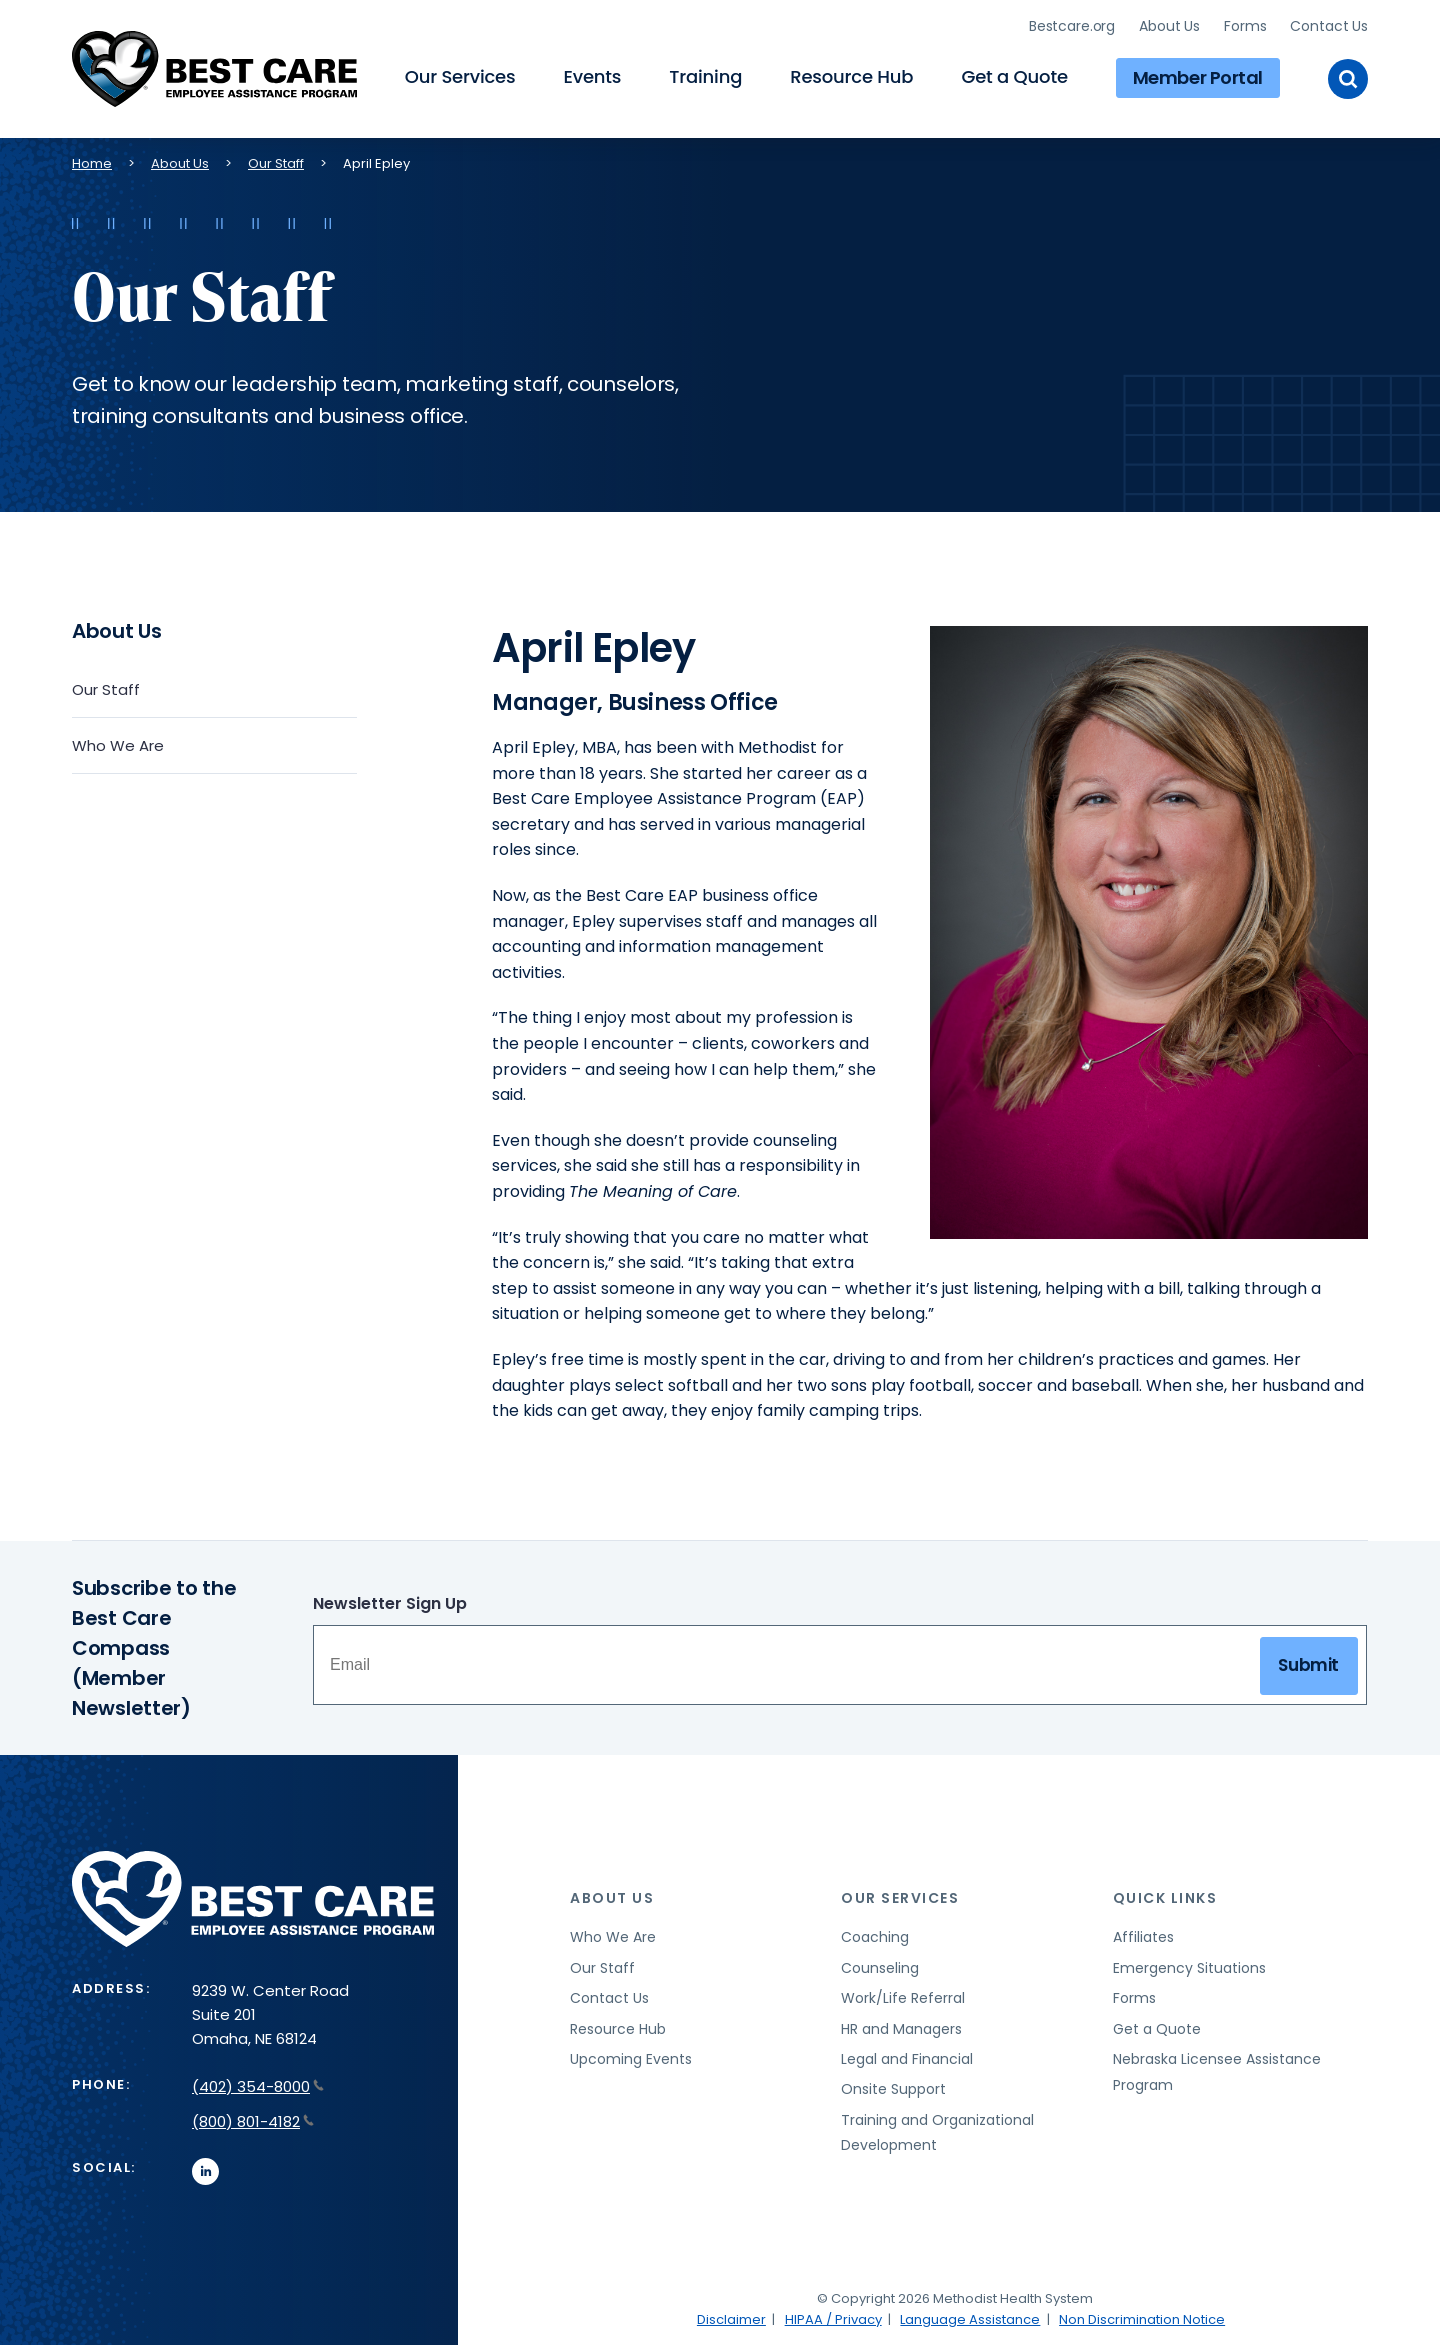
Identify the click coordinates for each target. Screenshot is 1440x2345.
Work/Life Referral (903, 1996)
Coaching (875, 1935)
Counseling (880, 1965)
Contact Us (1329, 25)
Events (592, 75)
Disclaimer (731, 2316)
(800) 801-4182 (253, 2118)
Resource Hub (851, 75)
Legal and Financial (907, 2056)
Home (92, 160)
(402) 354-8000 (258, 2083)
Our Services (460, 75)
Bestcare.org (1072, 25)
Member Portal (1198, 75)
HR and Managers (901, 2026)
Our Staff (276, 160)
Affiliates (1143, 1935)
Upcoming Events (631, 2056)
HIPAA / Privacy (833, 2316)
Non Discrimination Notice (1142, 2316)
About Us (1169, 25)
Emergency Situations (1189, 1965)
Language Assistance (970, 2316)
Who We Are (118, 742)
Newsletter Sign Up (390, 1600)
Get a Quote (1014, 75)
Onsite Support (893, 2087)
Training (705, 75)
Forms (1245, 25)
